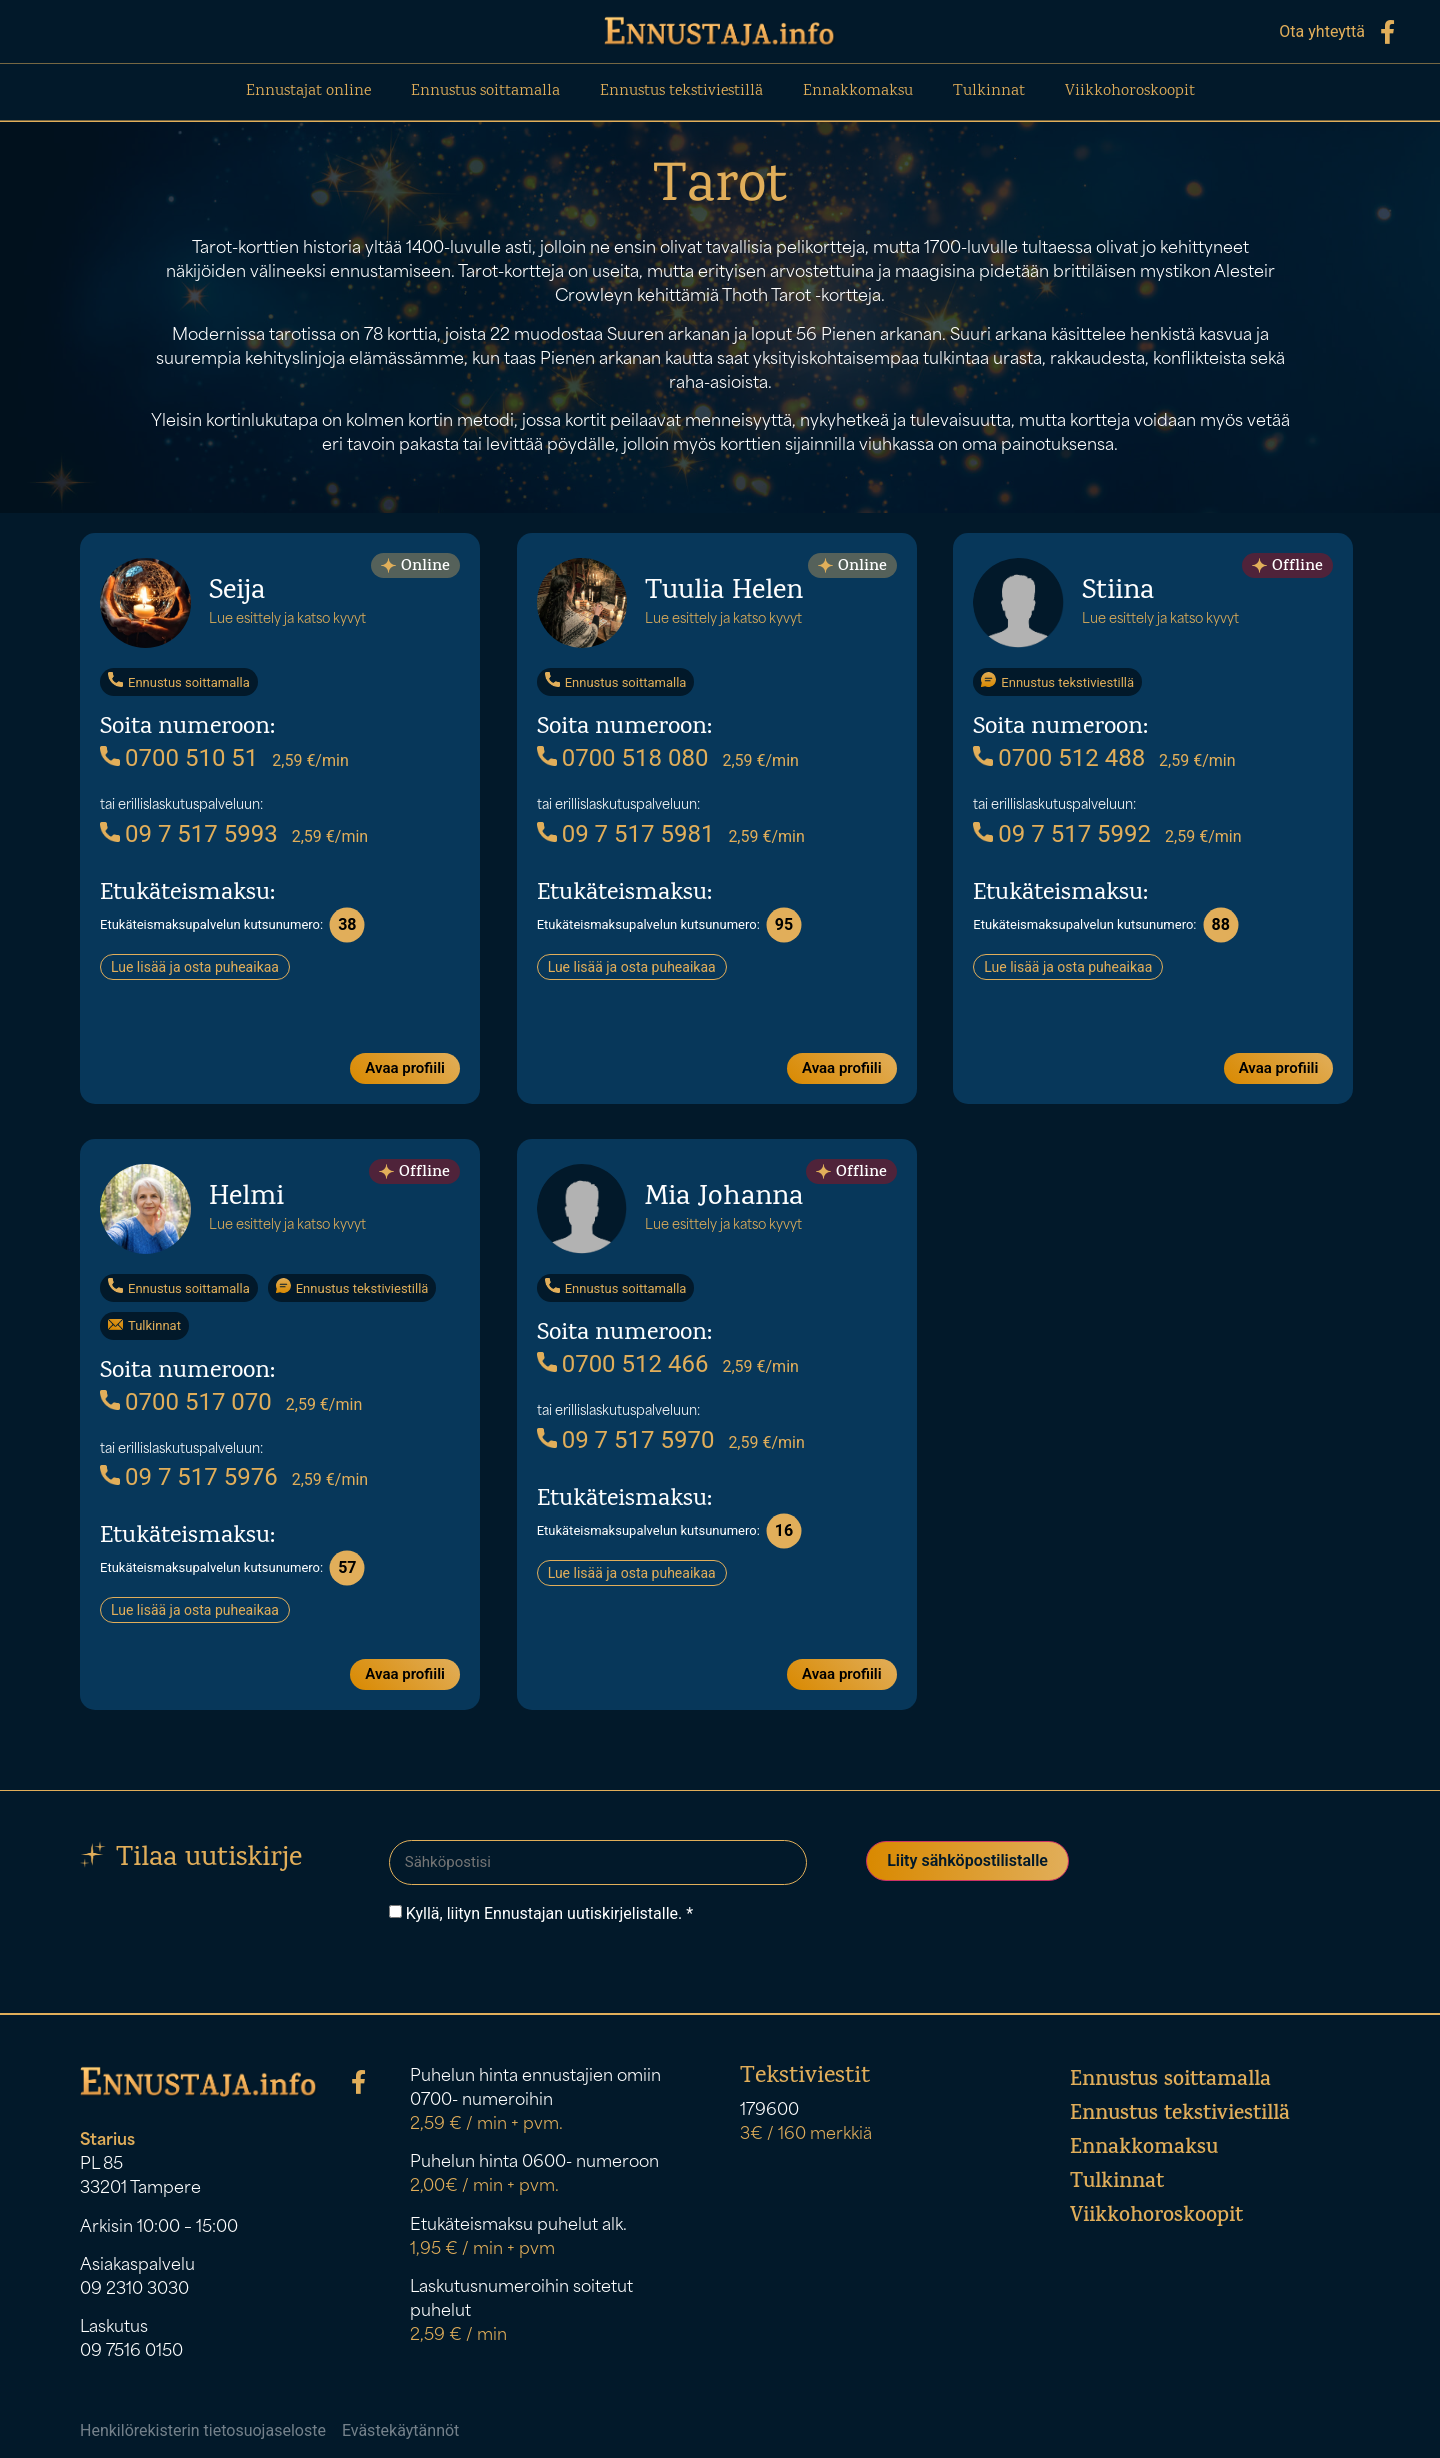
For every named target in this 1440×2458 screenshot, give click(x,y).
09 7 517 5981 (626, 833)
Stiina (1118, 591)
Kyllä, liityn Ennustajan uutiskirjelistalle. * (549, 1908)
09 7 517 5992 (1062, 833)
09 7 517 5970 (626, 1439)
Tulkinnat (989, 91)
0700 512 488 (1059, 757)
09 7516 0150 (131, 2347)
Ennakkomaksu (858, 91)
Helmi (246, 1197)
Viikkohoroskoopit (1130, 91)
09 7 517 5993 (189, 833)
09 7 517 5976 (189, 1476)
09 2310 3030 (134, 2285)
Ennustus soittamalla (485, 91)
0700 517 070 (186, 1401)
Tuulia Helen (724, 591)
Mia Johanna (724, 1197)
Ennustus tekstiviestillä (681, 91)
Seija (237, 591)
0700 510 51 (179, 757)
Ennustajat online (308, 91)
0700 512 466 (623, 1363)
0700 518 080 (623, 757)
